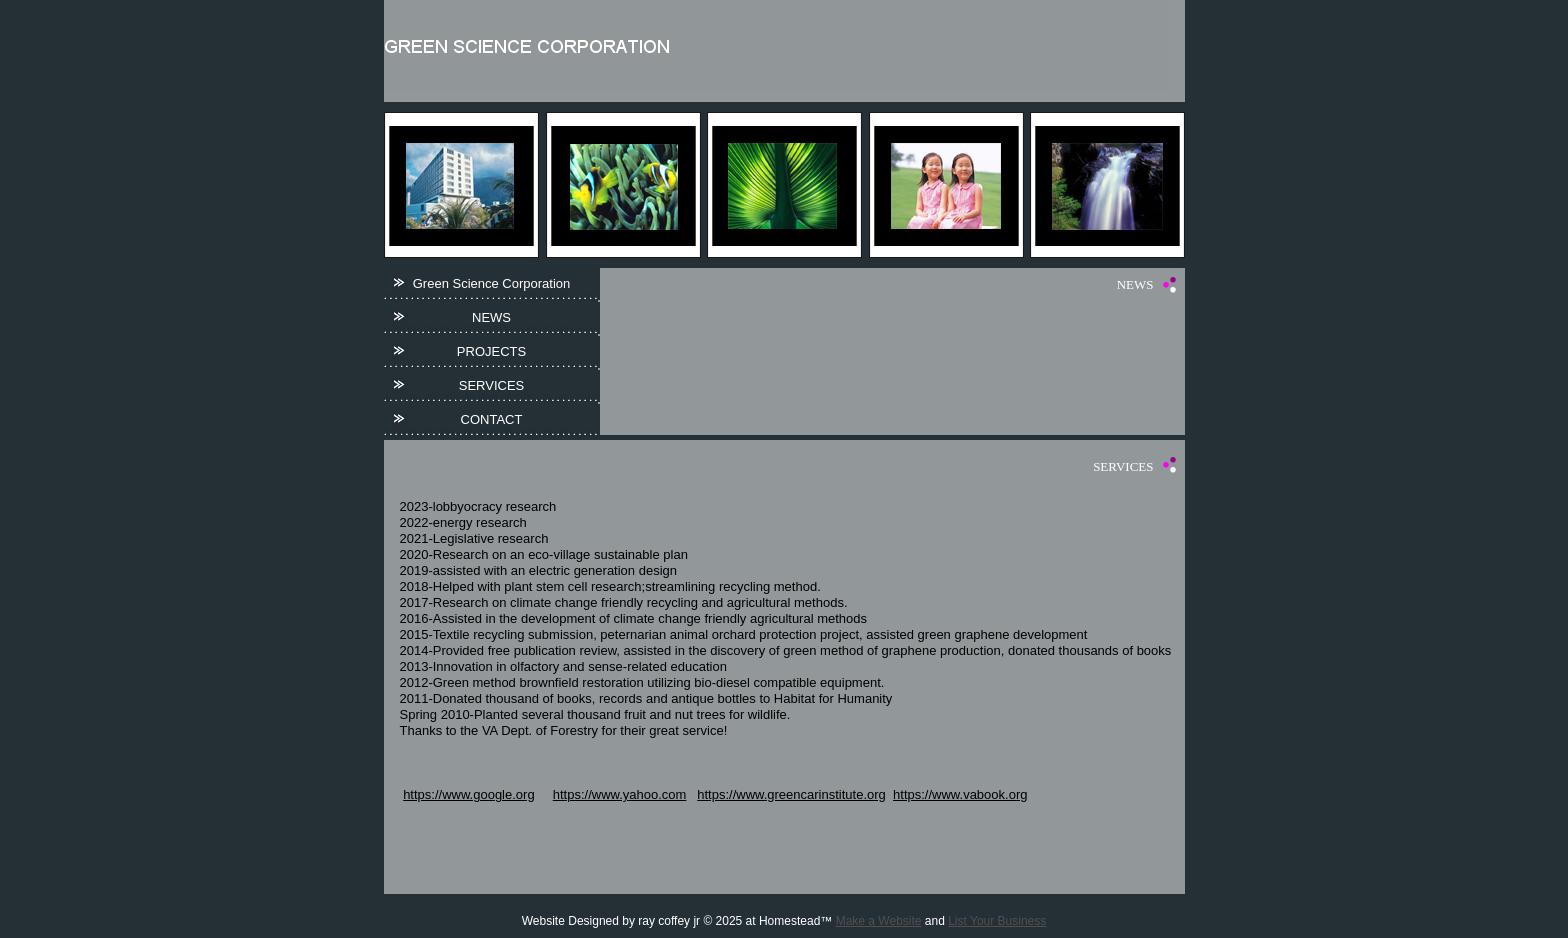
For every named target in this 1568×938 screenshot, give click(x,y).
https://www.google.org (469, 794)
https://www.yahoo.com (620, 794)
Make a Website (879, 921)
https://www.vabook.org (960, 794)
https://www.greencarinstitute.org (791, 794)
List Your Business (997, 921)
